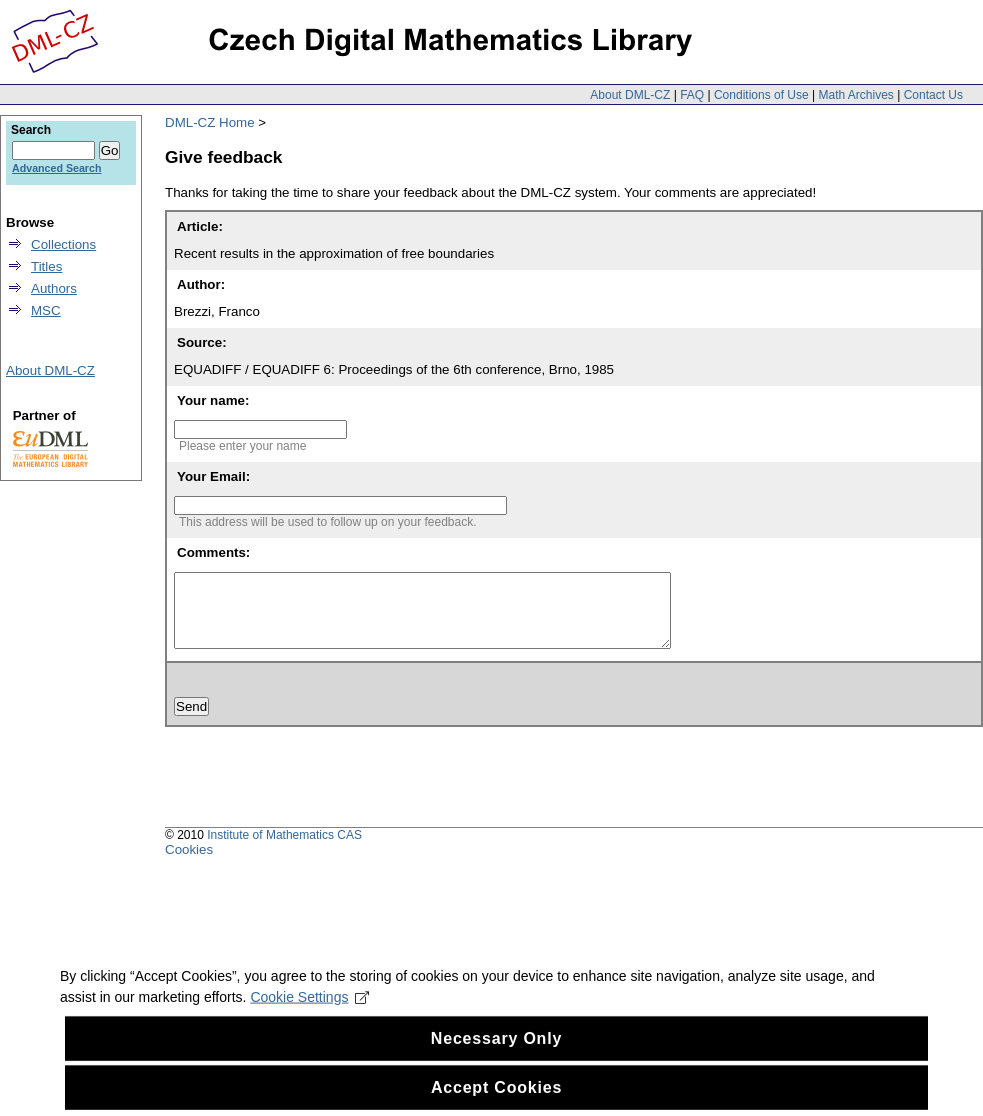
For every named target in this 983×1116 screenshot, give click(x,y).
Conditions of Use (761, 95)
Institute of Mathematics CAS (284, 850)
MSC (46, 310)
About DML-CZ (630, 95)
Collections (63, 244)
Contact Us (933, 95)
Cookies (189, 864)
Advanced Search (56, 168)
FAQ (692, 95)
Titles (46, 266)
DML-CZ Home (210, 122)
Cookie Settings (309, 1009)
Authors (54, 288)
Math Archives (855, 95)
